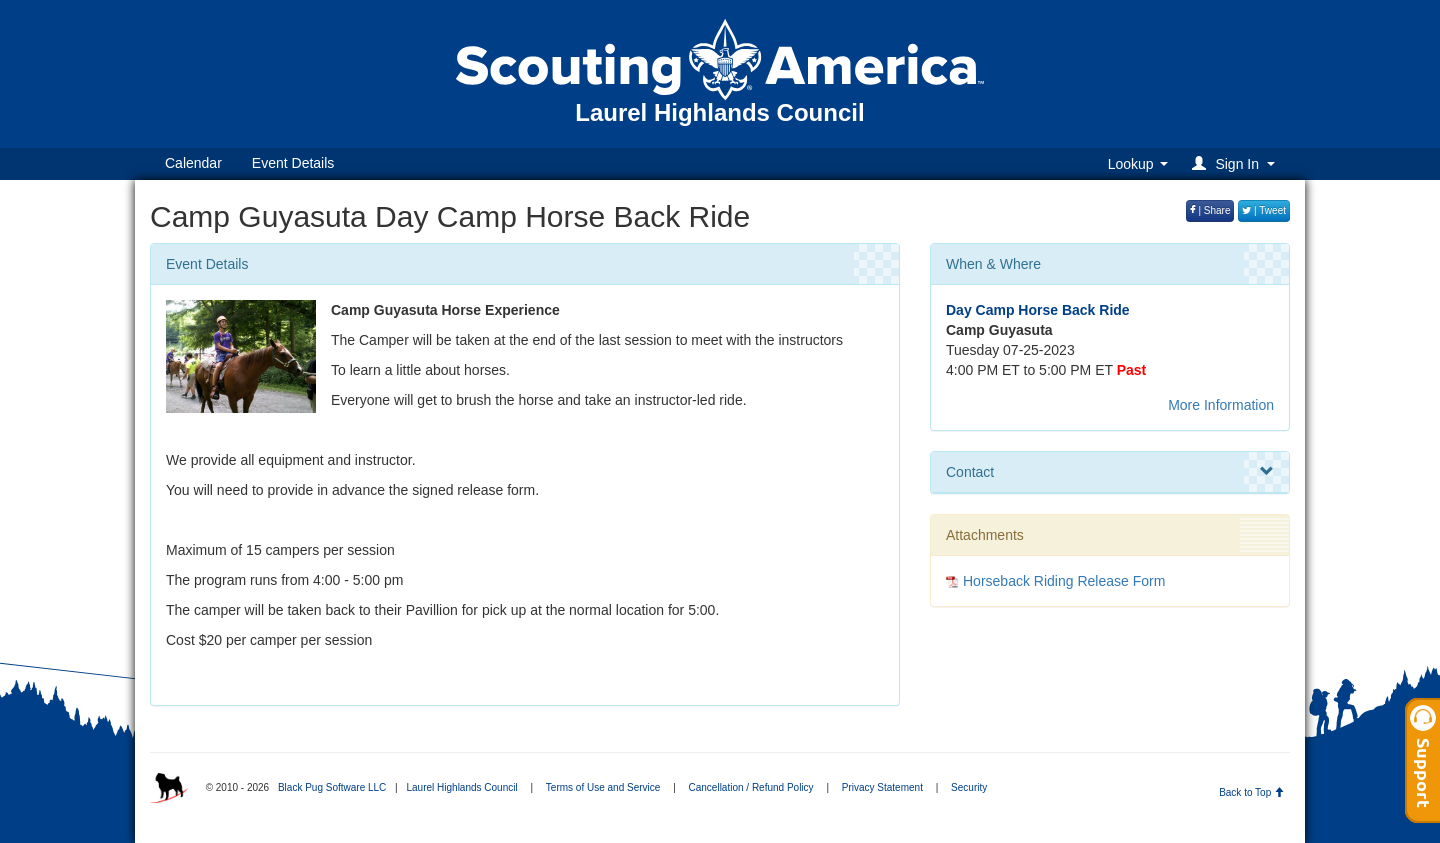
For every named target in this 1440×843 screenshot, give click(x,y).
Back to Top (1251, 792)
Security (969, 787)
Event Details (293, 163)
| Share (1210, 210)
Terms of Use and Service (603, 787)
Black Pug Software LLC (332, 787)
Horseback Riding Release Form (1064, 581)
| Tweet (1264, 210)
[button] (1236, 163)
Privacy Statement (882, 787)
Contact (1110, 472)
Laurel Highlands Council (461, 787)
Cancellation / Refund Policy (751, 787)
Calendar (193, 163)
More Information (1221, 405)
